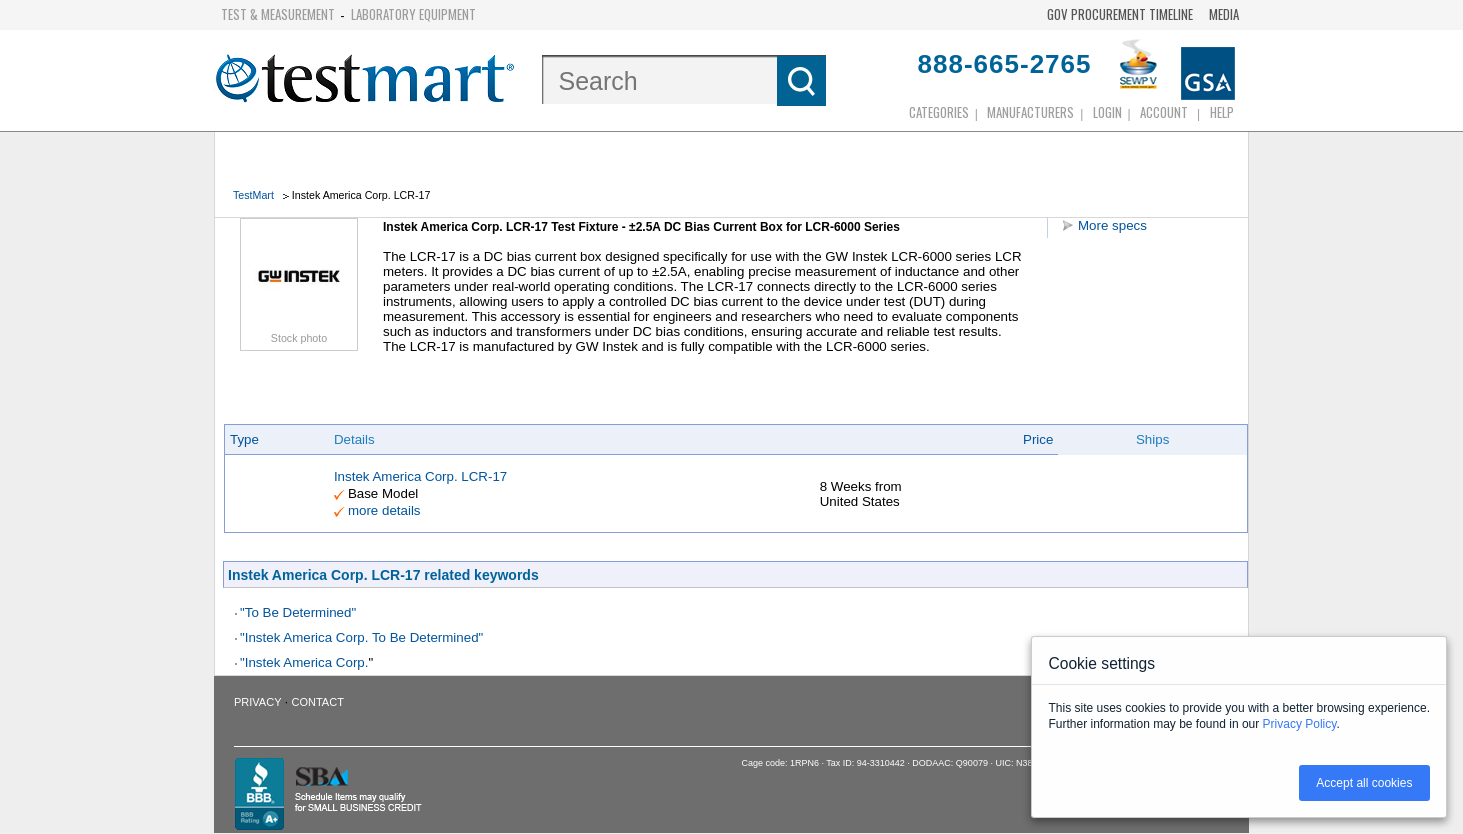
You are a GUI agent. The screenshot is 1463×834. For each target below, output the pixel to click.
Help (1222, 112)
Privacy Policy (1300, 724)
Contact (318, 702)
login (1107, 112)
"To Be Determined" (298, 612)
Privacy (257, 702)
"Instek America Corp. (304, 662)
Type (244, 439)
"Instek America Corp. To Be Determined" (361, 637)
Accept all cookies (1364, 783)
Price (1038, 439)
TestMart (253, 195)
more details (384, 510)
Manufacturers (1030, 112)
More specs (1112, 225)
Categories (939, 112)
